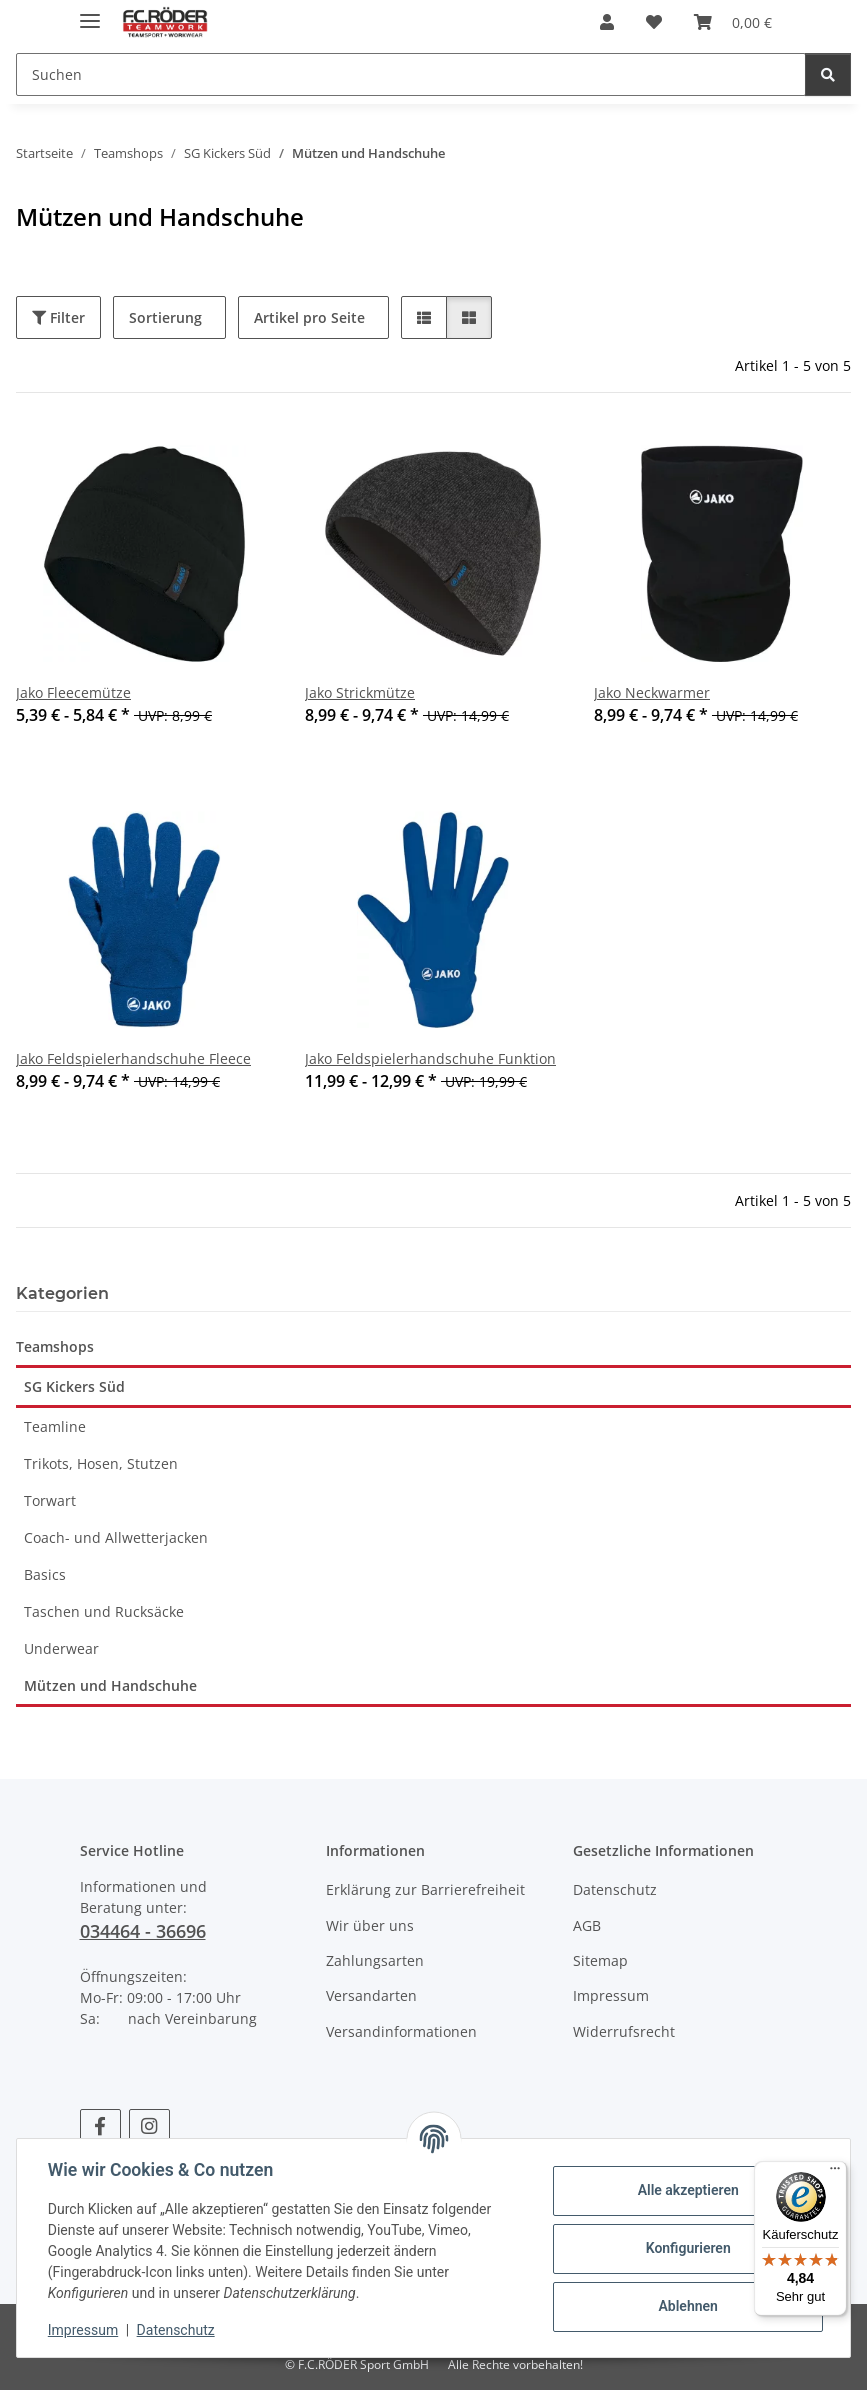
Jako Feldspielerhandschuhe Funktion (430, 1058)
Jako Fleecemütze (73, 692)
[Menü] (835, 2173)
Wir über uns (370, 1925)
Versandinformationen (401, 2031)
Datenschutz (177, 2330)
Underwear (61, 1648)
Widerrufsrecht (624, 2031)
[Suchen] (411, 74)
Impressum (84, 2330)
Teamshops (55, 1346)
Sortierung (165, 317)
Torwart (50, 1500)
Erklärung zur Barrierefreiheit (425, 1889)
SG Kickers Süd (74, 1386)
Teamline (55, 1426)
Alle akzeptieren (686, 2190)
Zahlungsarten (375, 1960)
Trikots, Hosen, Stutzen (101, 1463)
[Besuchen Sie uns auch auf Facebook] (100, 2126)
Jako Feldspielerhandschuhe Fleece (133, 1058)
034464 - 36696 (143, 1931)
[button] (607, 22)
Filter (58, 317)
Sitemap (600, 1960)
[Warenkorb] (733, 22)
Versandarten (371, 1995)
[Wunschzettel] (654, 22)
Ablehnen (686, 2306)
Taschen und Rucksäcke (104, 1611)
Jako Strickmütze (360, 692)
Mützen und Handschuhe (110, 1685)
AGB (587, 1925)
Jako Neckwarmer (652, 692)
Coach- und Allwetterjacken (116, 1537)
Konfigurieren (686, 2248)
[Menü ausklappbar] (90, 12)
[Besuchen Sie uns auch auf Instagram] (149, 2126)
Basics (45, 1574)
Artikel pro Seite (309, 317)
